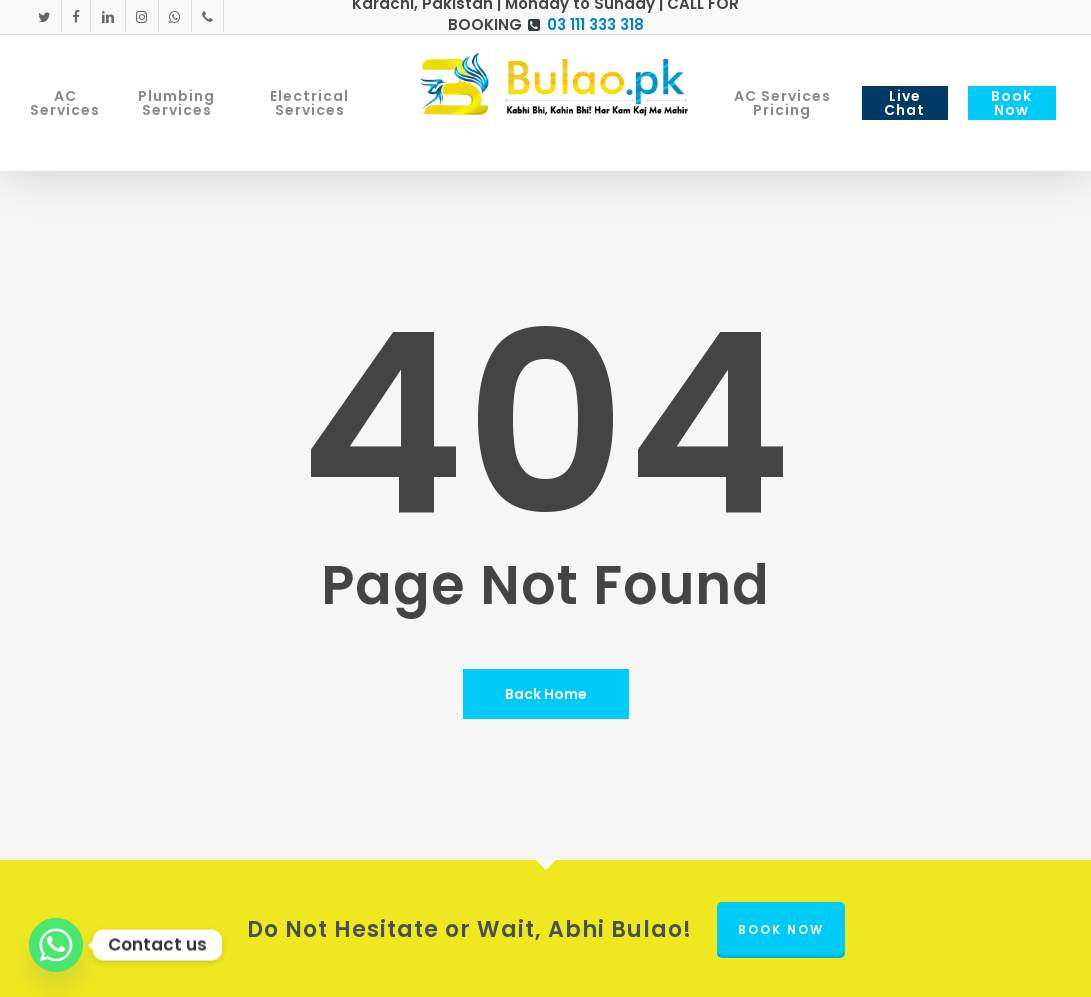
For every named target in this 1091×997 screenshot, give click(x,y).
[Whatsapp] (56, 945)
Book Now (781, 929)
